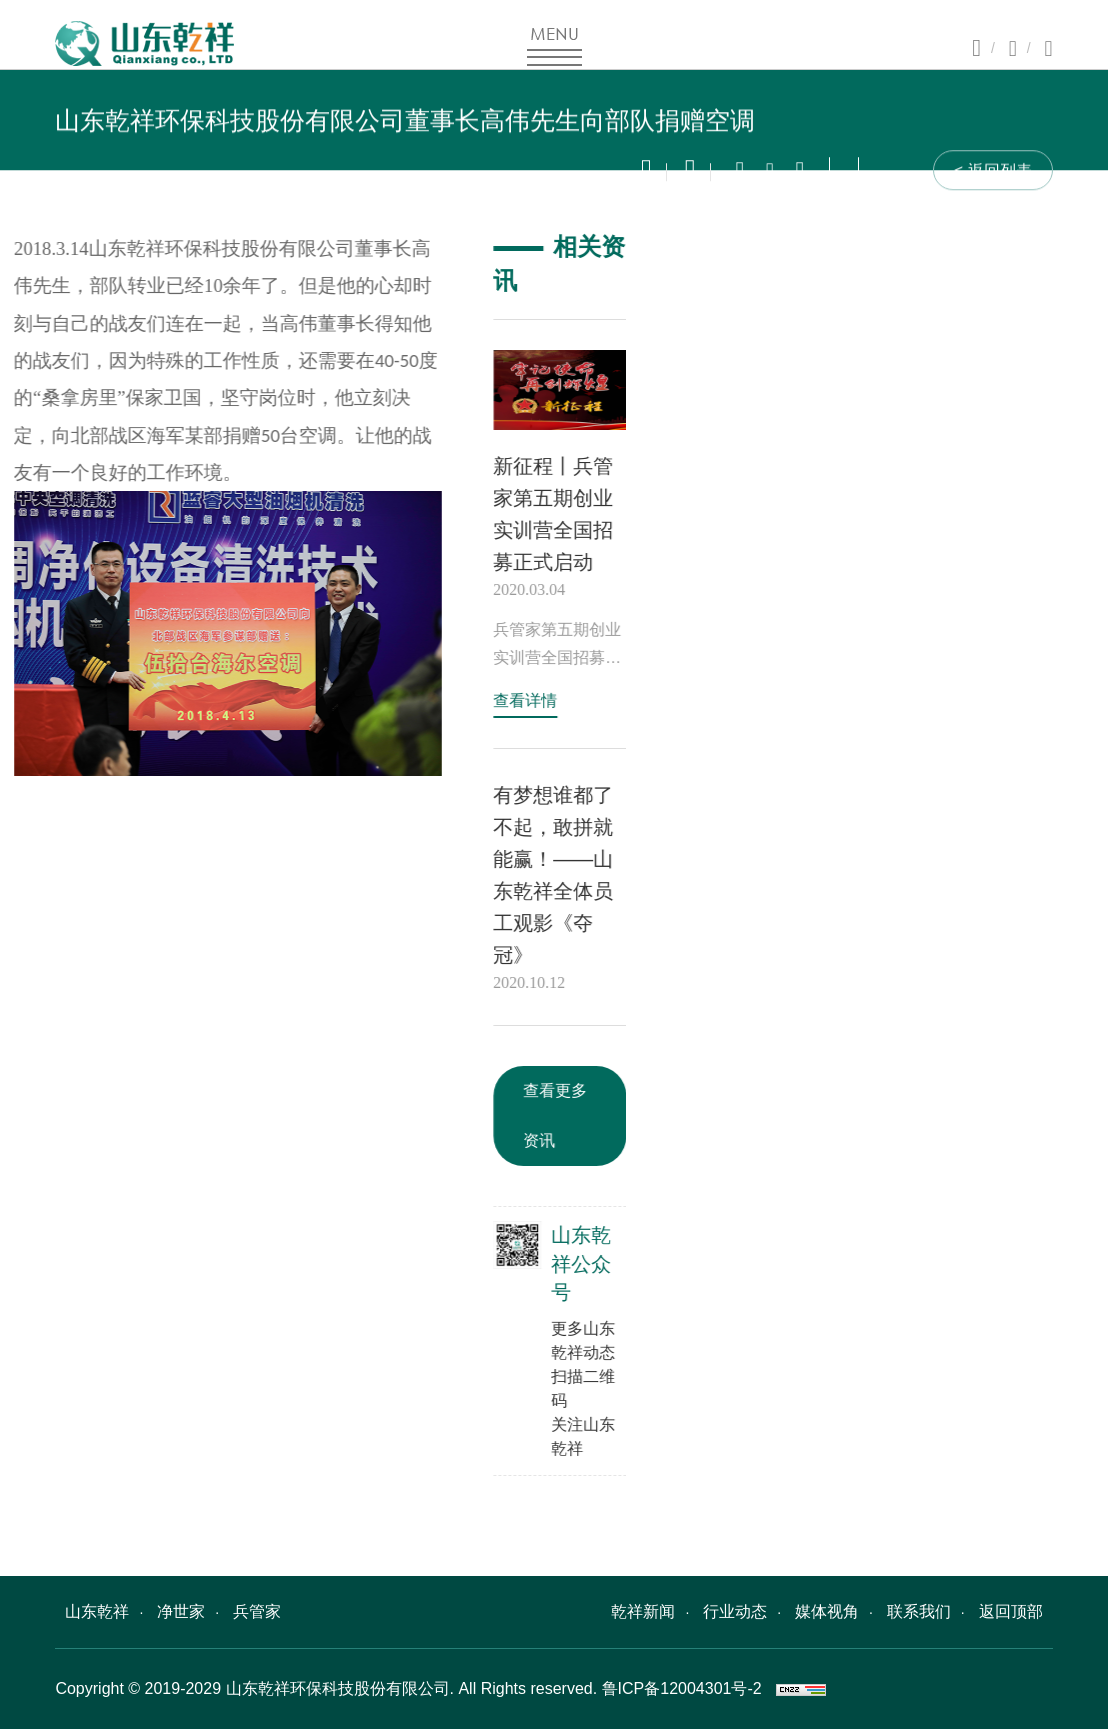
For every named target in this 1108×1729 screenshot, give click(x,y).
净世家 (181, 1611)
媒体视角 (827, 1611)
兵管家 (257, 1611)
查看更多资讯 (563, 1115)
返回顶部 (1011, 1611)
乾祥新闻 (643, 1611)
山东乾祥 (97, 1611)
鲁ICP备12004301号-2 (682, 1688)
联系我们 (919, 1611)
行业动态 (735, 1611)
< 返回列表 (993, 175)
